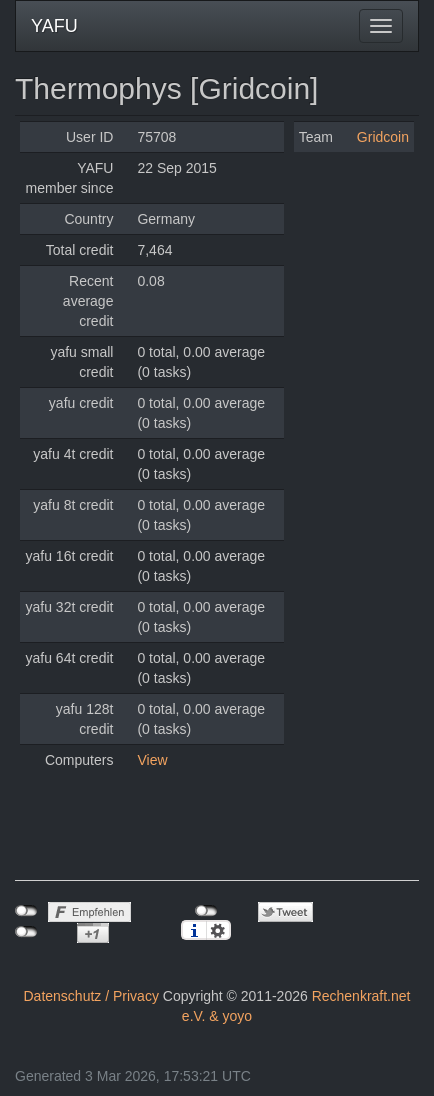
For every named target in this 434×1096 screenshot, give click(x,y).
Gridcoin (383, 137)
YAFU (54, 26)
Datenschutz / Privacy (91, 996)
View (152, 760)
